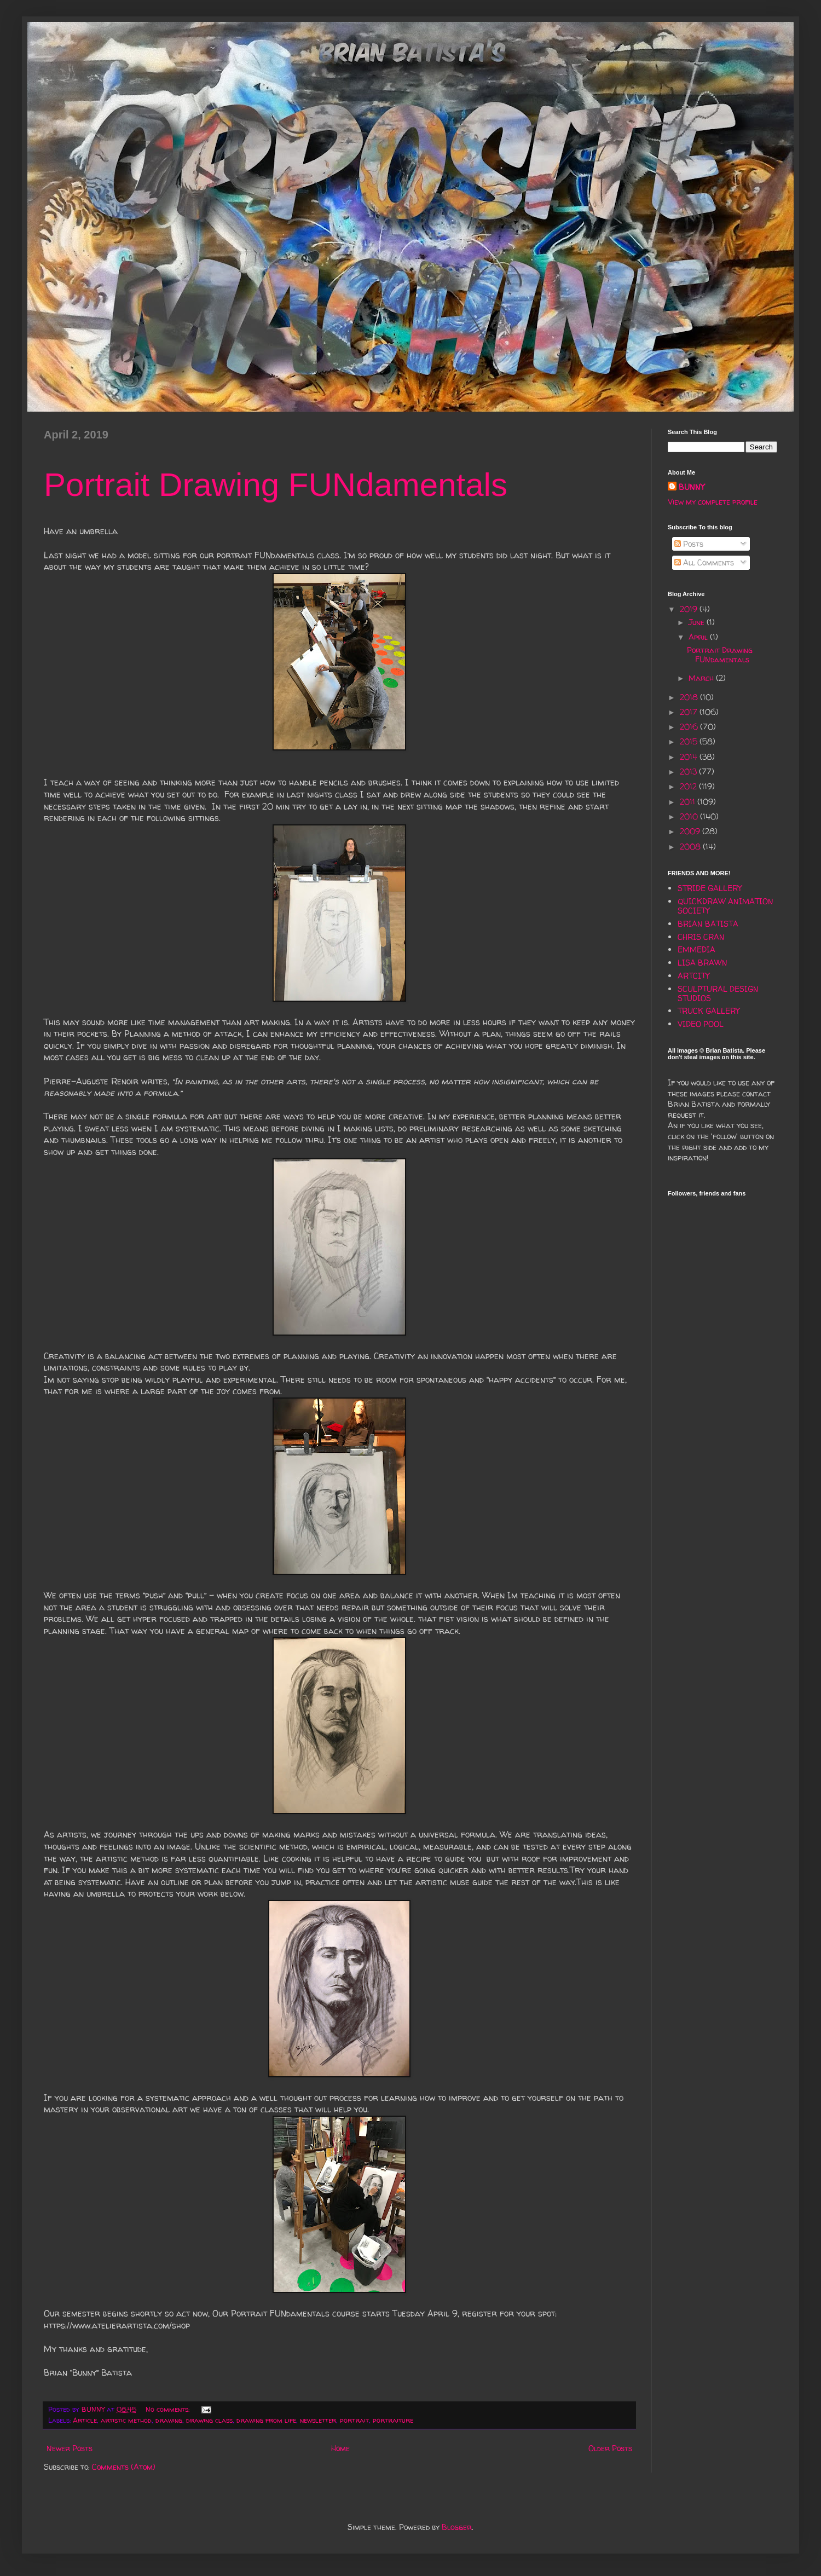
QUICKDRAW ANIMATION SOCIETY (725, 906)
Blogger (457, 2527)
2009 (691, 831)
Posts (688, 544)
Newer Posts (69, 2448)
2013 (689, 771)
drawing (168, 2420)
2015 (689, 741)
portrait (354, 2420)
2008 (691, 846)
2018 (690, 697)
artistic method (126, 2420)
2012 (689, 786)
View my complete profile (713, 501)
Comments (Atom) (123, 2467)
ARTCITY (693, 976)
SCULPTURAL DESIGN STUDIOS (718, 993)
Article (85, 2420)
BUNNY (691, 487)
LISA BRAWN (702, 962)
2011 (688, 801)
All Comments (704, 562)
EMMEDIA (696, 949)
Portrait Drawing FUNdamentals (275, 484)
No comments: (169, 2409)
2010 (690, 816)
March (702, 678)
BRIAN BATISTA (708, 924)
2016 (690, 726)
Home (340, 2448)
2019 (689, 609)
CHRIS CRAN (701, 937)
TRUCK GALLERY (708, 1011)
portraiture (393, 2420)
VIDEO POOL (701, 1024)
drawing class (209, 2420)
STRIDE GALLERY (710, 888)
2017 (689, 712)
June (698, 622)
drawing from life (266, 2420)
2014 (689, 757)
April (699, 637)
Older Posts (610, 2448)
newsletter (318, 2420)
